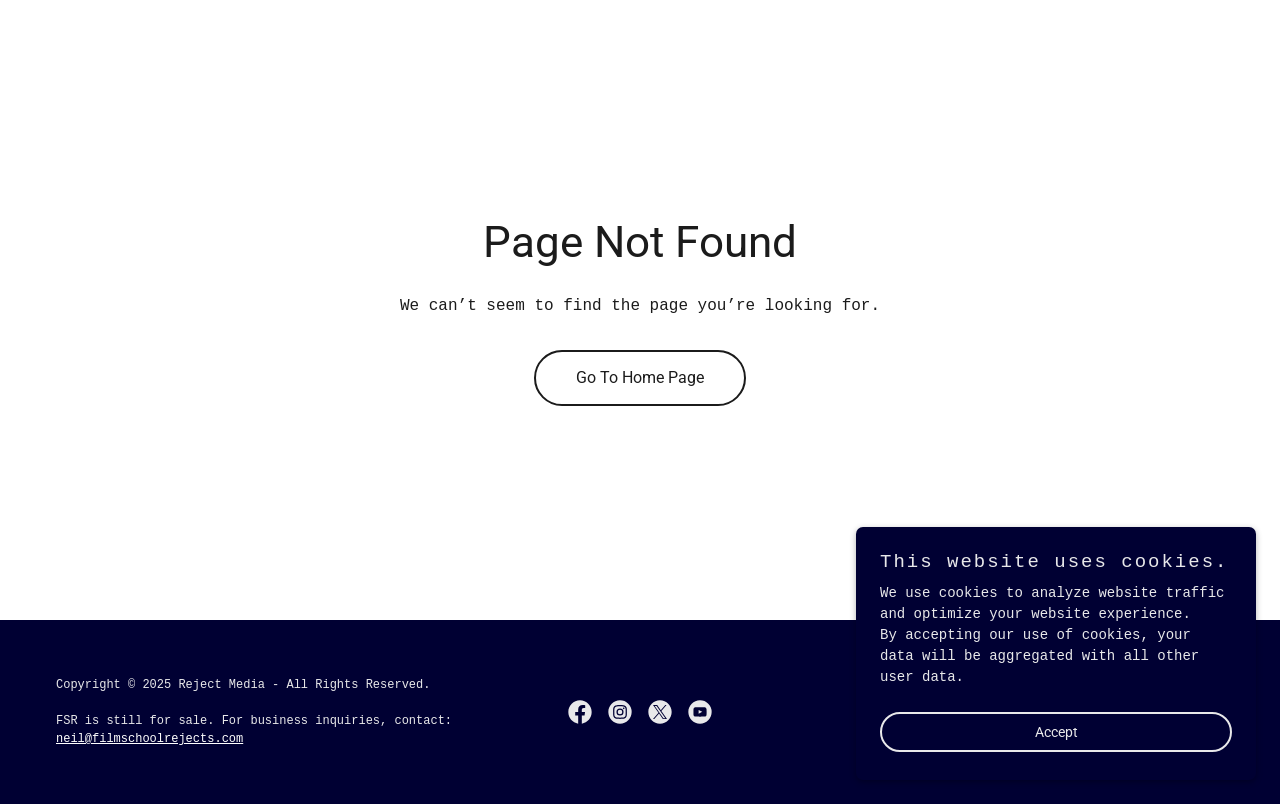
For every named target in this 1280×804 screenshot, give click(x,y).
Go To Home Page (640, 377)
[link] (580, 712)
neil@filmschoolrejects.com (149, 739)
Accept (1056, 732)
